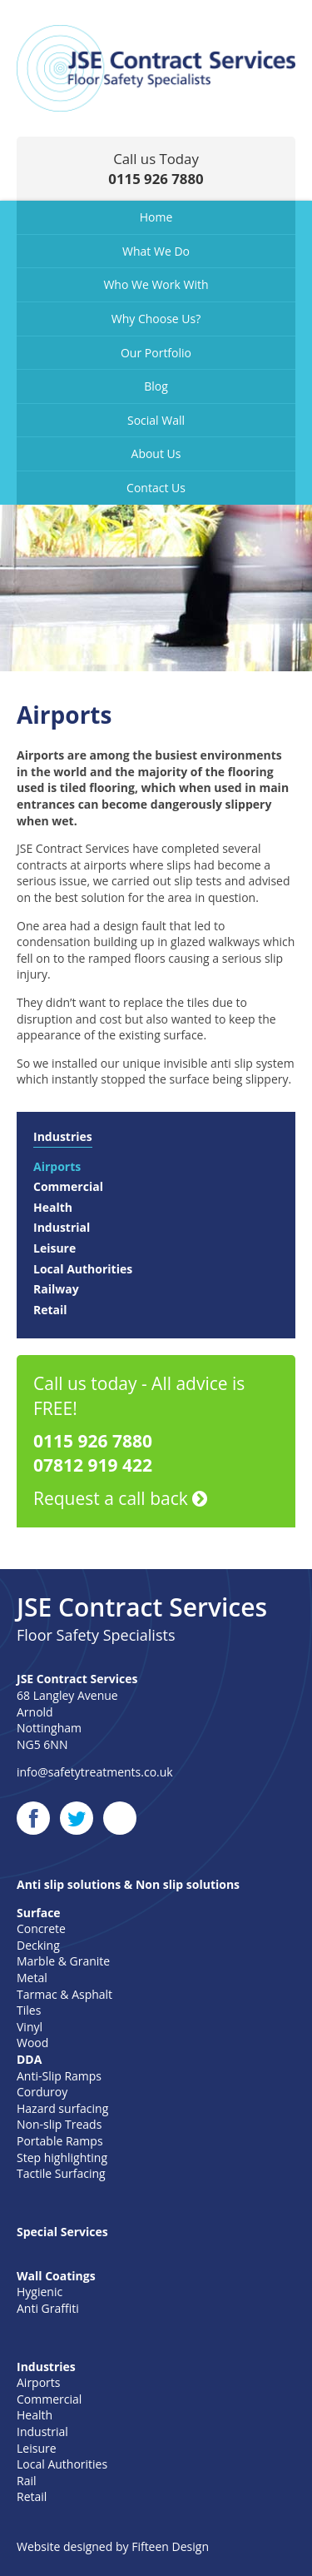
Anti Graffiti (48, 2308)
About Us (156, 453)
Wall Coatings (56, 2276)
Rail (27, 2481)
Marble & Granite (63, 1961)
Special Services (62, 2232)
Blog (156, 386)
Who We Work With (155, 284)
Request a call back (120, 1498)
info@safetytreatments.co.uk (95, 1772)
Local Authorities (82, 1269)
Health (52, 1207)
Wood (32, 2042)
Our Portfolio (156, 353)
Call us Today (156, 168)
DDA (29, 2059)
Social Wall (156, 420)
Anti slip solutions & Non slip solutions (128, 1884)
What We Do (156, 251)
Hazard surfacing (62, 2108)
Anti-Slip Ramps (59, 2076)
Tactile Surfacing (61, 2173)
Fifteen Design (170, 2546)
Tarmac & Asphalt (64, 1994)
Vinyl (29, 2027)
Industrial (61, 1227)
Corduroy (42, 2092)
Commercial (68, 1186)
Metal (32, 1978)
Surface (39, 1913)
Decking (38, 1945)
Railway (56, 1289)
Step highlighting (62, 2157)
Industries (62, 1136)
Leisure (54, 1248)
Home (156, 217)
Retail (50, 1310)
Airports (57, 1166)
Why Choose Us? (156, 318)
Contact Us (156, 488)
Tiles (29, 2010)
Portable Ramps (60, 2141)
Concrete (41, 1928)
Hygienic (39, 2291)
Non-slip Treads (59, 2124)
